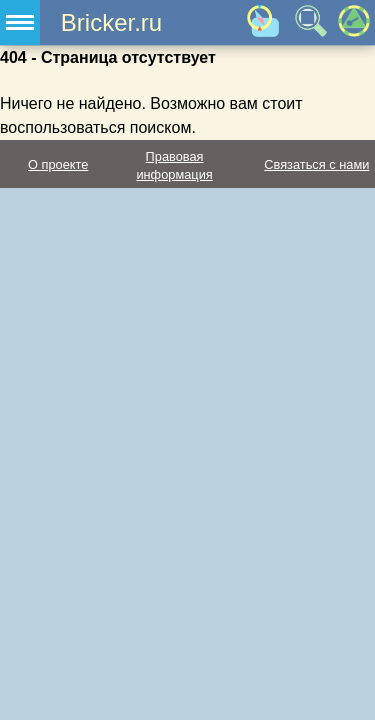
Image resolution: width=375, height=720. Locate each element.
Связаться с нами (316, 164)
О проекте (58, 164)
